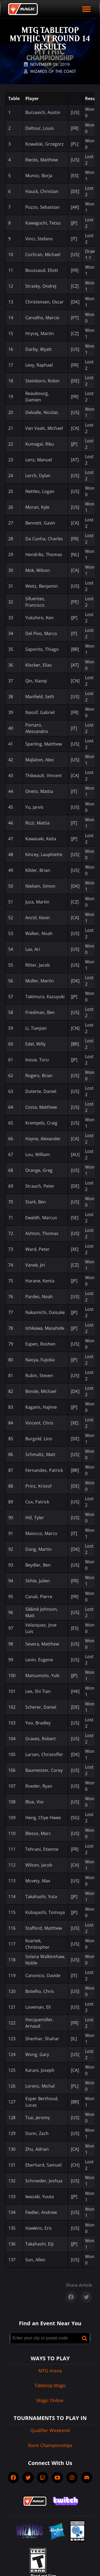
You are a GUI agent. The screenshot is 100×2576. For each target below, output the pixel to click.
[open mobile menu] (86, 9)
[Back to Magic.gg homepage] (23, 9)
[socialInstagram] (72, 2477)
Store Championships (50, 2445)
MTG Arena (50, 2371)
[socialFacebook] (13, 2477)
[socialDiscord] (86, 2477)
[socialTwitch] (42, 2477)
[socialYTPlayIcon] (57, 2477)
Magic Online (50, 2400)
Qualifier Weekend (50, 2430)
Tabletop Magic (50, 2385)
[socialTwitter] (28, 2477)
